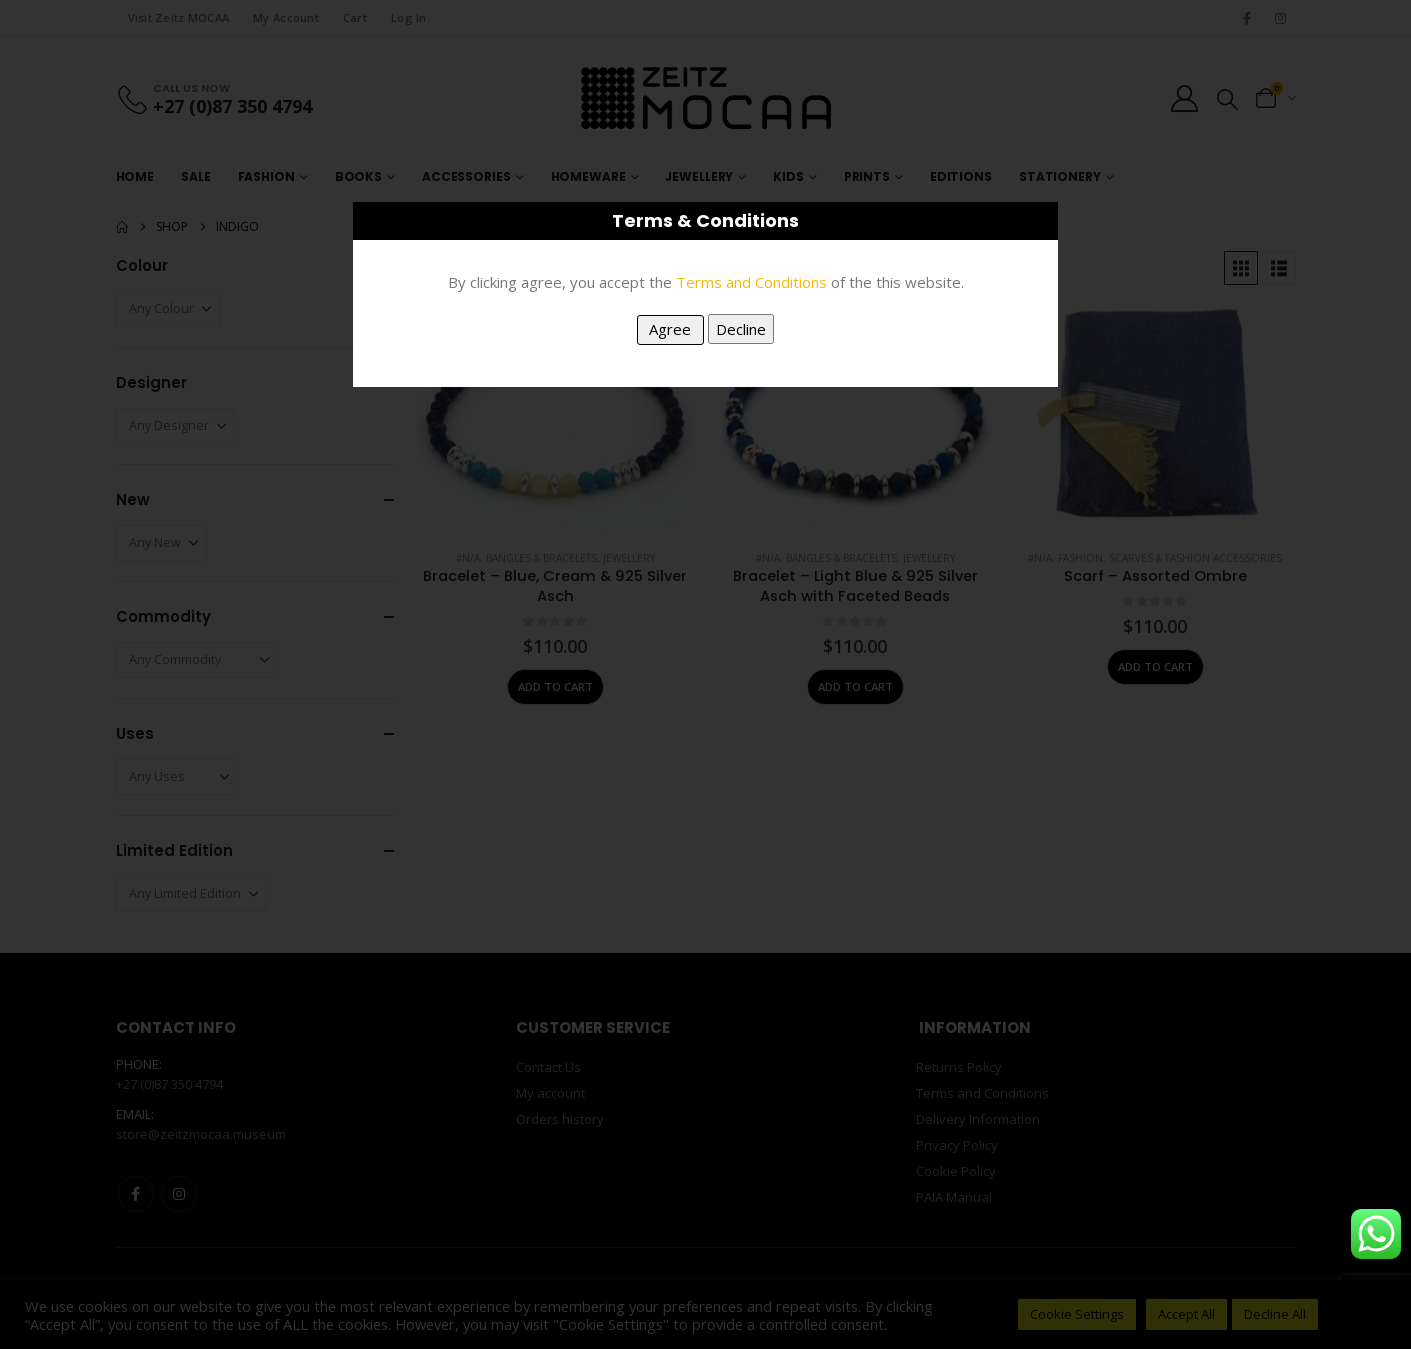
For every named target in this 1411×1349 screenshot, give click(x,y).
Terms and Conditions (751, 282)
